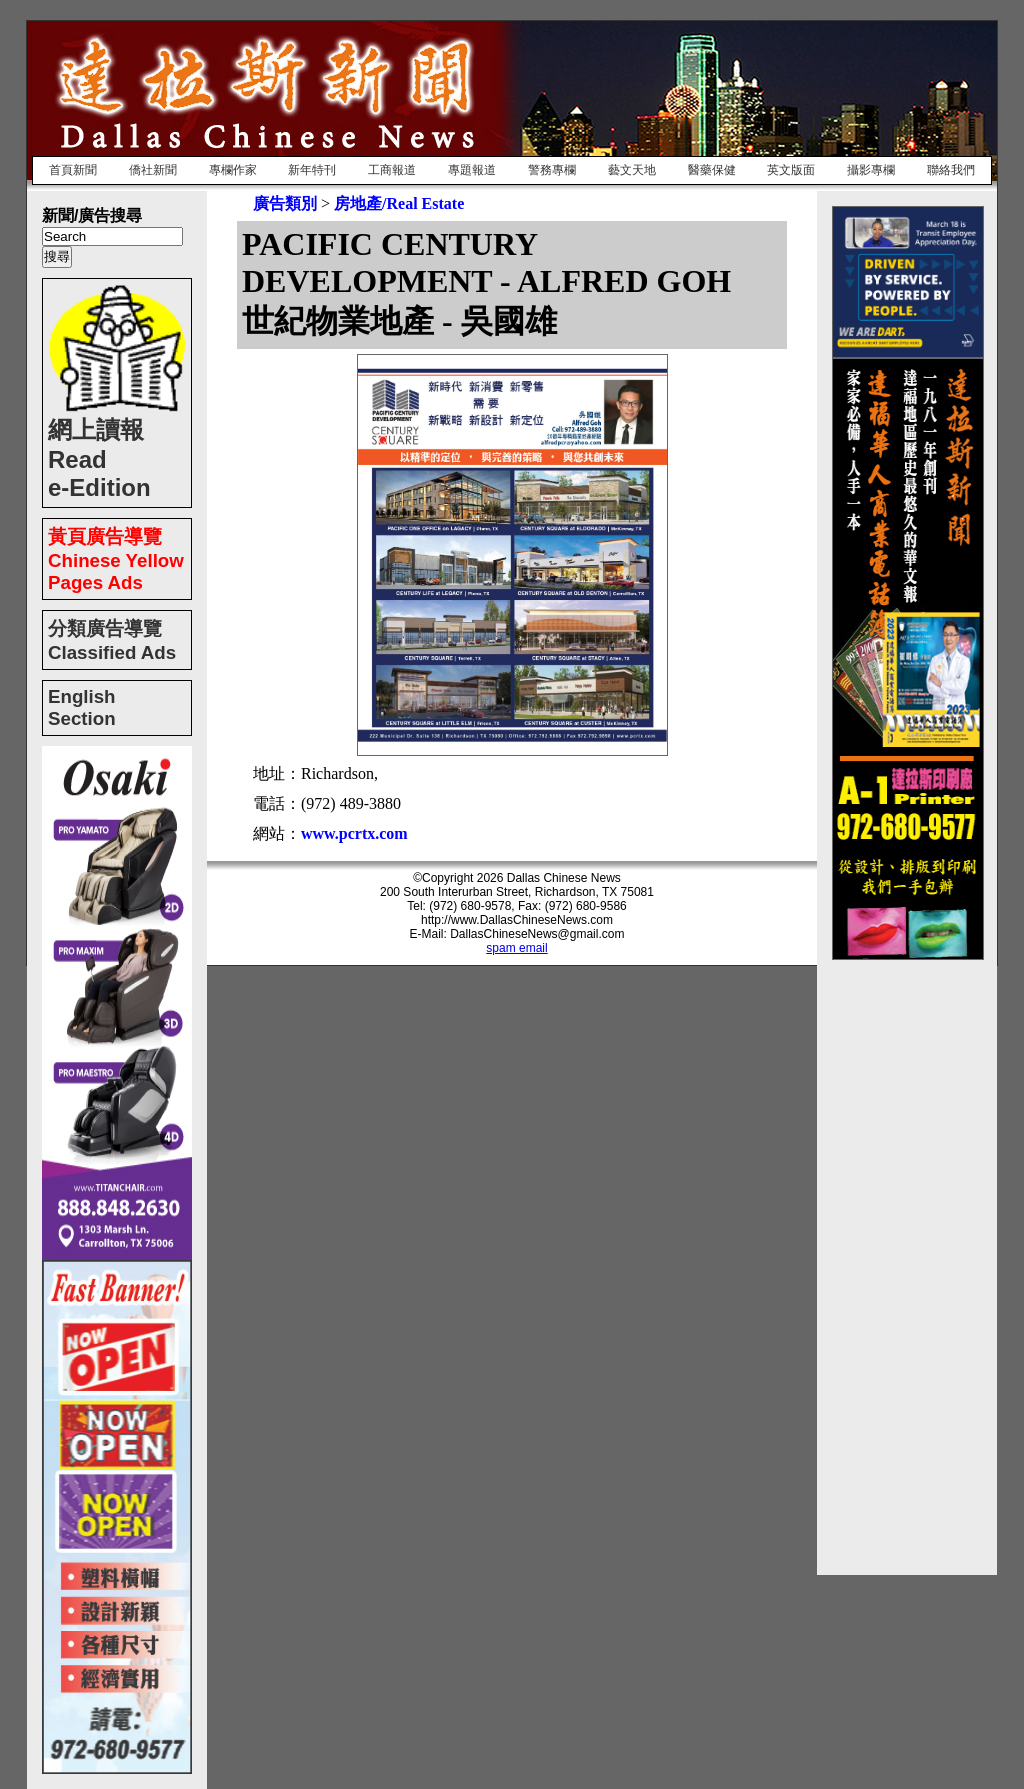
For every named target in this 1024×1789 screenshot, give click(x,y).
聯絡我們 (951, 170)
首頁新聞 (73, 170)
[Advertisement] (912, 1260)
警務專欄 (552, 170)
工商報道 (392, 170)
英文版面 (791, 170)
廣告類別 (285, 203)
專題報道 (472, 170)
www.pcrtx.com (354, 833)
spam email (516, 948)
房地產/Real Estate (399, 203)
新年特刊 (312, 170)
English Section (82, 707)
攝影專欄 (871, 170)
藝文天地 (632, 170)
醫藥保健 (712, 170)
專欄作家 (233, 170)
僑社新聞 (153, 170)
